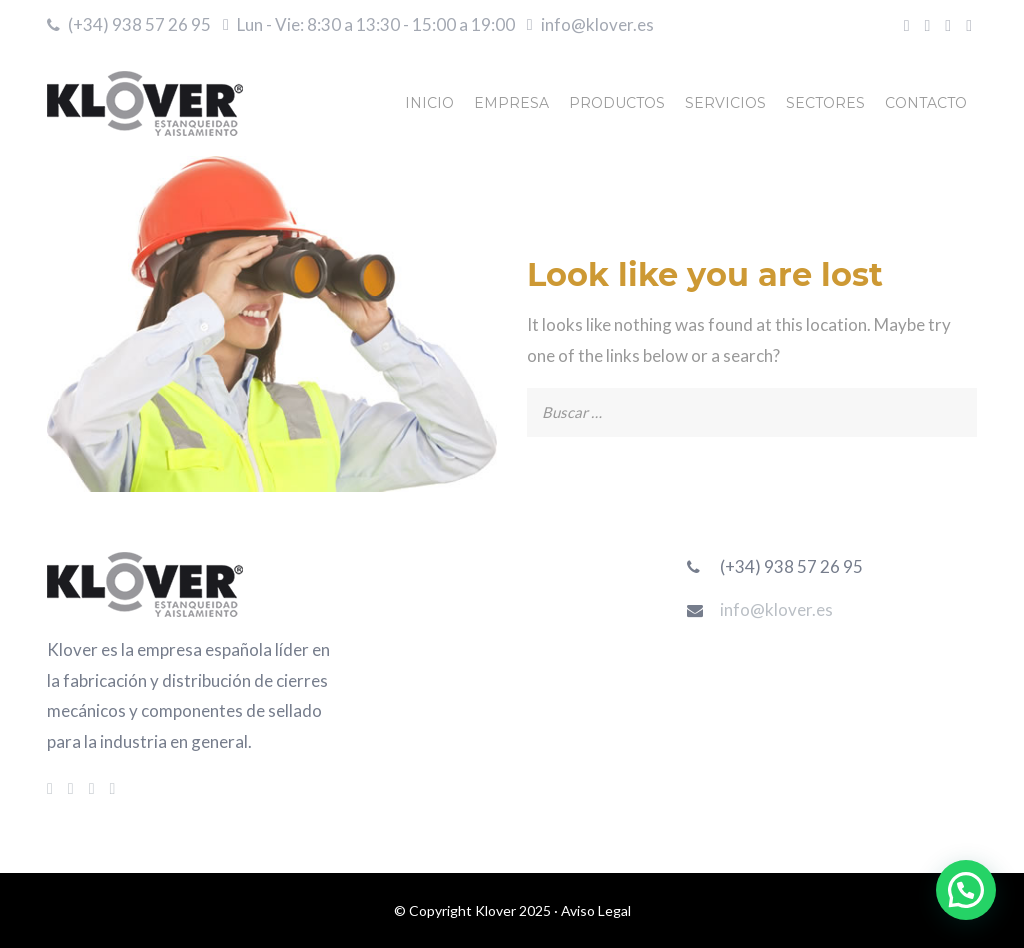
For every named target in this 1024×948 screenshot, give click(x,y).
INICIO (429, 103)
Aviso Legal (596, 910)
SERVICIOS (725, 103)
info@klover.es (597, 24)
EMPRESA (511, 103)
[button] (966, 890)
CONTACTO (926, 103)
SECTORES (825, 103)
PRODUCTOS (617, 103)
